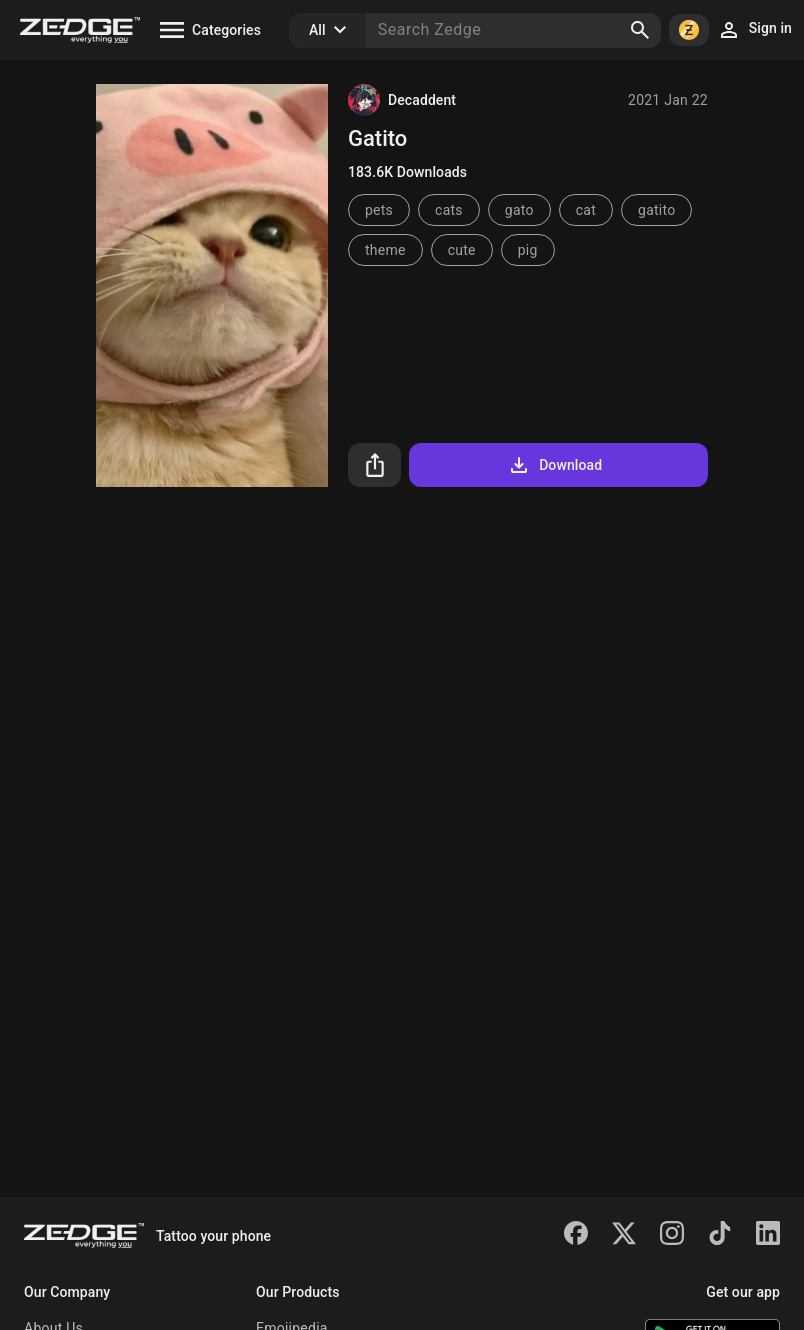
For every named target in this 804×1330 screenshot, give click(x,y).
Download (554, 465)
